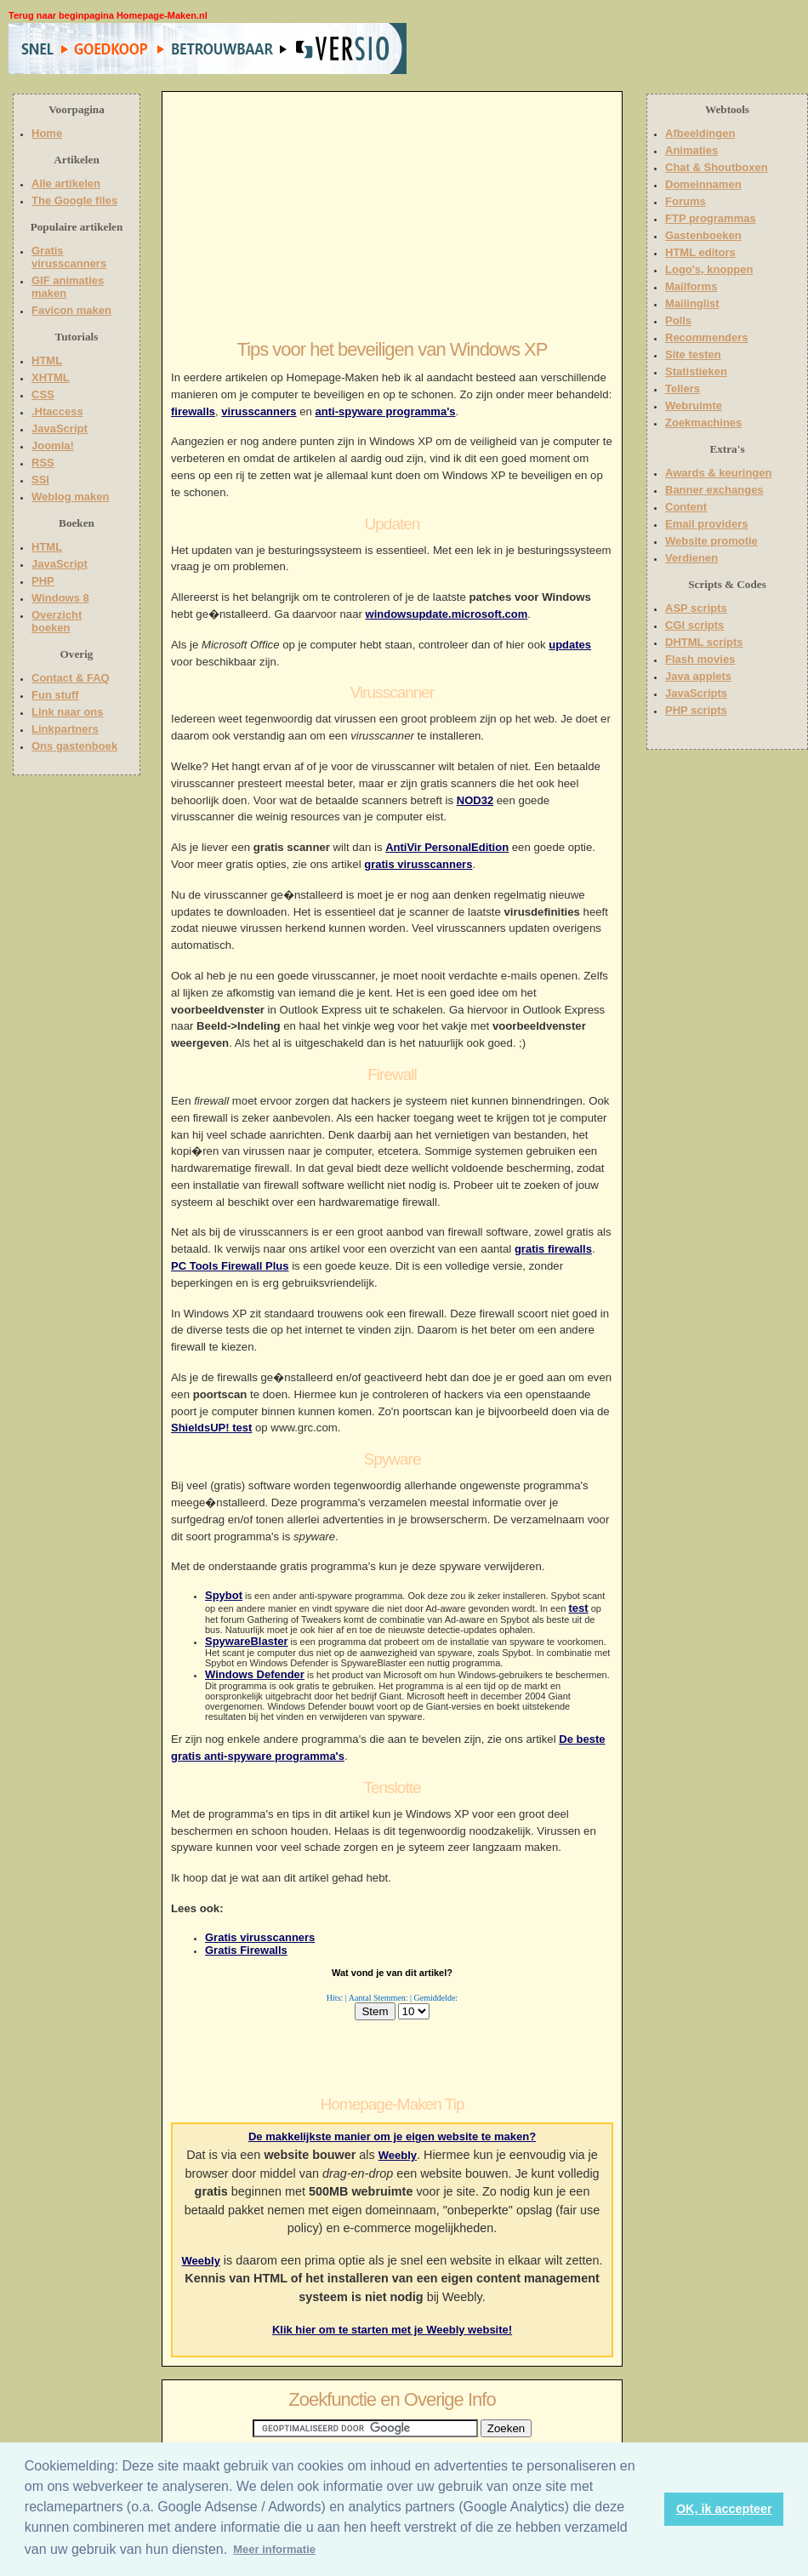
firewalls (193, 411)
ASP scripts (696, 608)
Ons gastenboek (74, 746)
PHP (42, 580)
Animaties (691, 150)
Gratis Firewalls (246, 1950)
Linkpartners (65, 729)
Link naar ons (67, 711)
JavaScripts (696, 693)
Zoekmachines (703, 422)
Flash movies (700, 659)
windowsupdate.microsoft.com (447, 614)
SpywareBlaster (246, 1641)
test (578, 1608)
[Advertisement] (516, 48)
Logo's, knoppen (709, 269)
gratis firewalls (553, 1248)
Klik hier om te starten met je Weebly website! (392, 2329)
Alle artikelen (65, 183)
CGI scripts (694, 625)
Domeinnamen (703, 184)
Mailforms (691, 286)
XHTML (50, 377)
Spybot (223, 1595)
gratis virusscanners (418, 864)
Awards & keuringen (718, 472)
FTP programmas (710, 218)
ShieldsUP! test (211, 1427)
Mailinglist (692, 303)
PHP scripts (696, 710)
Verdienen (691, 557)
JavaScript (59, 428)
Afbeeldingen (700, 133)
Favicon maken (71, 310)
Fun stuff (55, 694)
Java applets (698, 676)
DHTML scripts (704, 642)
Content (686, 506)
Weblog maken (70, 496)
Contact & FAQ (70, 677)
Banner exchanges (714, 489)
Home (46, 133)
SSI (40, 479)
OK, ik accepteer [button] (724, 2509)
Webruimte (693, 405)
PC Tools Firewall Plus (229, 1265)
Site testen (693, 354)
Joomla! (52, 445)
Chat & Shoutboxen (716, 167)
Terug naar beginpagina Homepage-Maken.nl (108, 15)
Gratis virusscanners (260, 1937)
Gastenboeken (703, 235)
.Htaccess (57, 411)
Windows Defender (254, 1674)
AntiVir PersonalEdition (447, 847)
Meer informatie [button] (274, 2549)
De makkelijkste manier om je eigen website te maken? (392, 2136)
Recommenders (706, 337)
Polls (678, 320)
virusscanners (258, 411)
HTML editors (700, 252)
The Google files (74, 200)
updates (570, 644)
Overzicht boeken (56, 621)
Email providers (706, 523)
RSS (42, 462)
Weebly (397, 2155)
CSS (42, 394)
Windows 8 (60, 597)
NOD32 (475, 800)
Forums (685, 201)
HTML (46, 360)
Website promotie (711, 540)
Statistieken (696, 371)
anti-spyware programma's (386, 411)
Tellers (682, 388)
